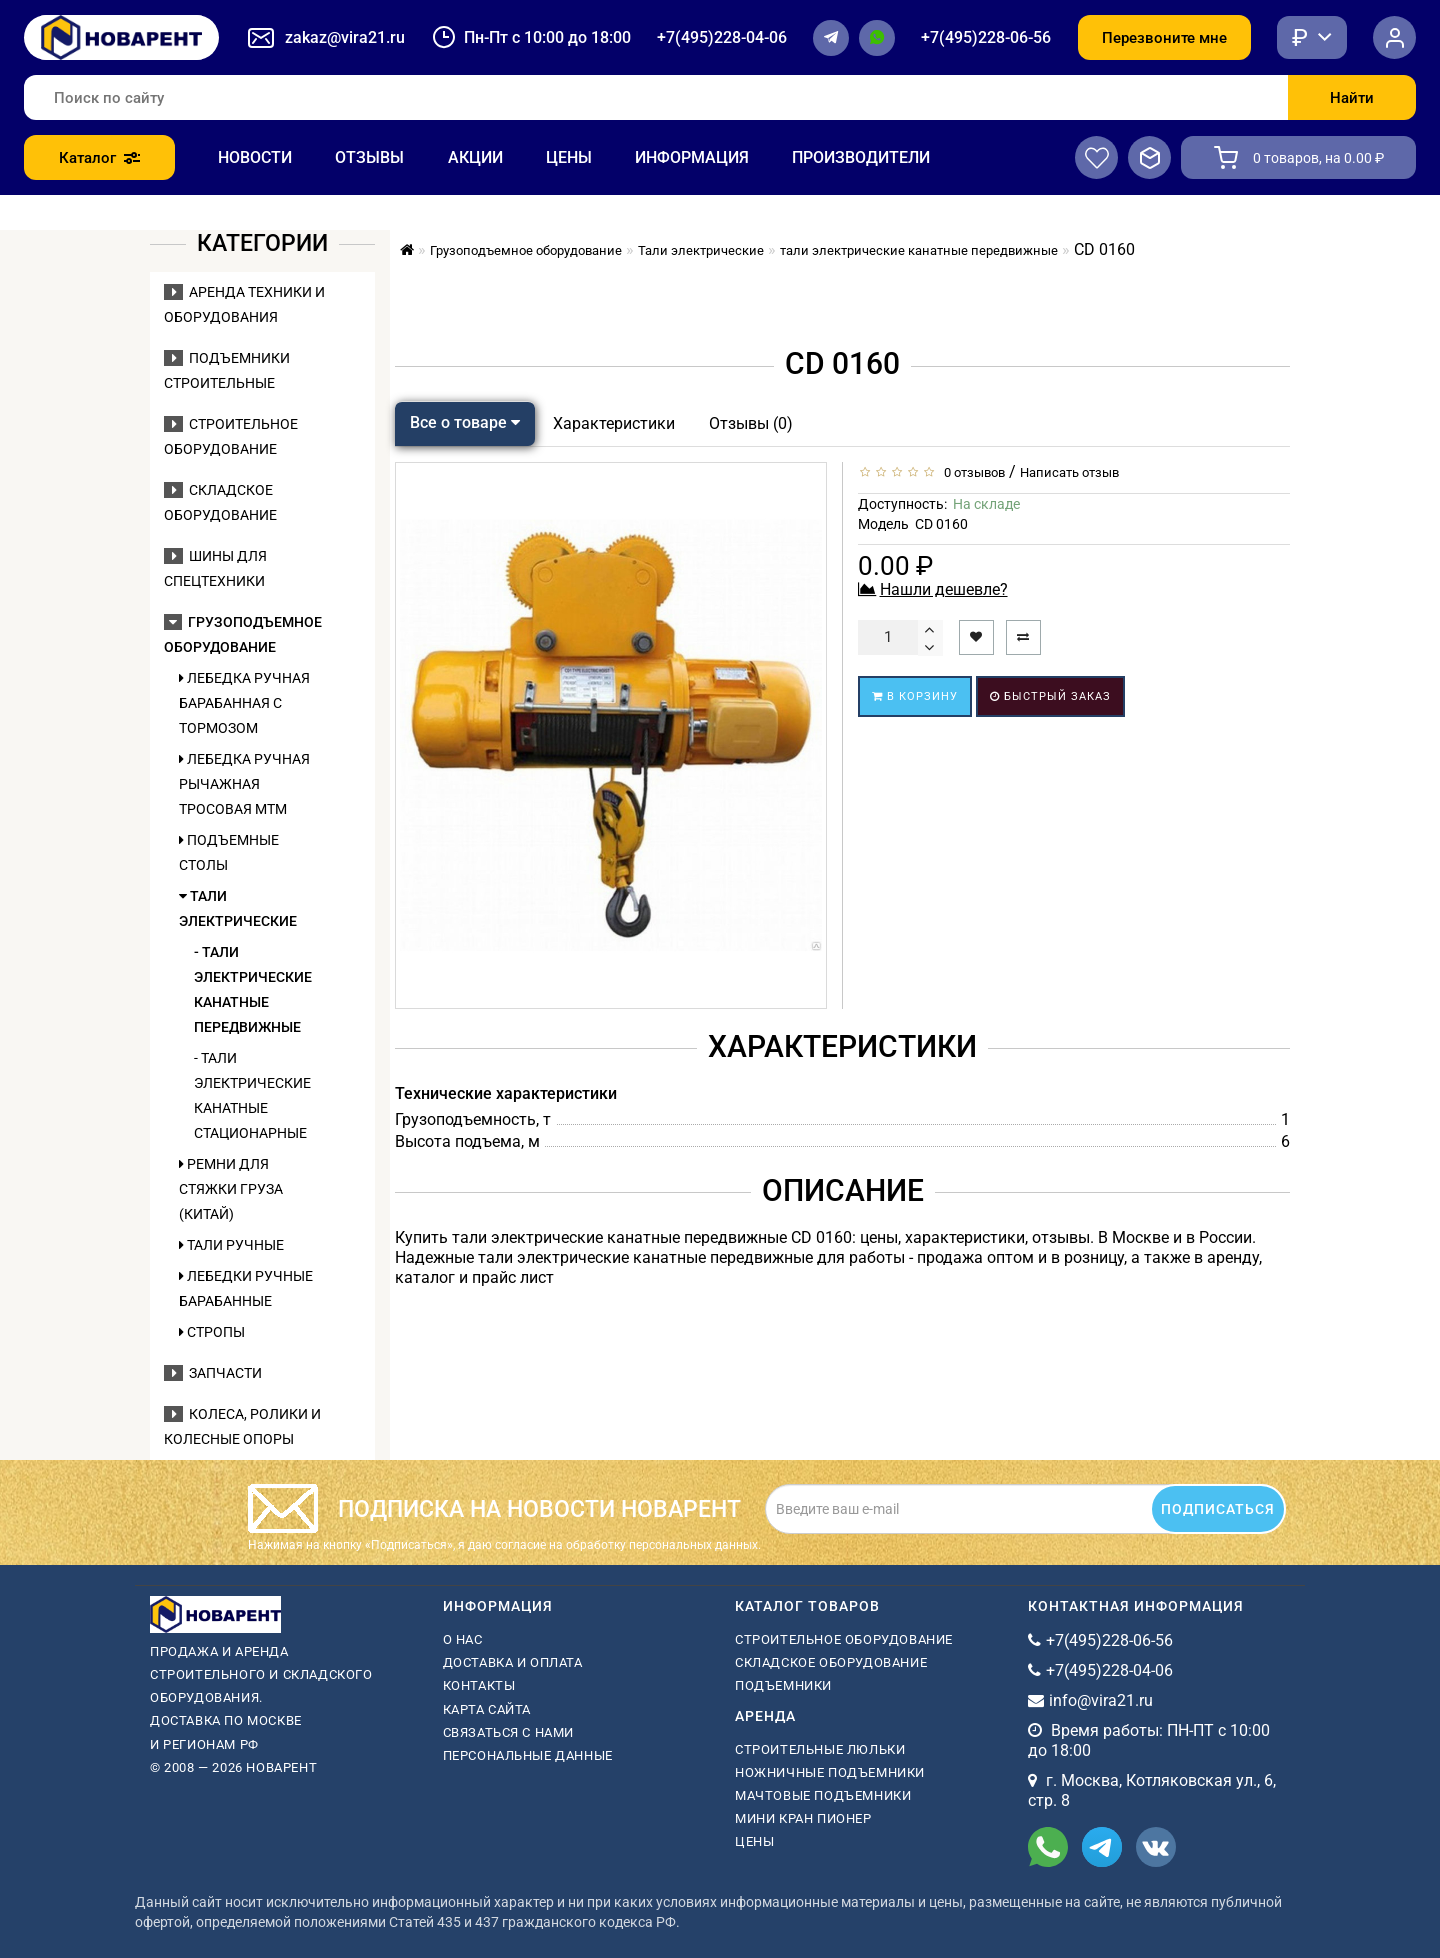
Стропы (212, 1332)
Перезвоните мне (1164, 38)
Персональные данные (528, 1755)
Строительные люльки (820, 1749)
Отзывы (369, 157)
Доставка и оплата (513, 1662)
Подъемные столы (229, 852)
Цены (569, 157)
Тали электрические (238, 908)
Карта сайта (487, 1709)
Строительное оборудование (844, 1639)
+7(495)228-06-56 (986, 37)
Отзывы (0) (751, 423)
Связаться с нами (509, 1732)
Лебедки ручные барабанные (246, 1288)
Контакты (479, 1685)
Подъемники (783, 1685)
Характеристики (614, 423)
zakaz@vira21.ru (345, 37)
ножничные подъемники (830, 1772)
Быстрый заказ (1050, 696)
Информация (692, 157)
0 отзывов (971, 472)
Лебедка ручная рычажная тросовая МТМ (244, 784)
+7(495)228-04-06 (722, 37)
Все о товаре (465, 422)
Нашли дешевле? (944, 589)
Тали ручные (231, 1245)
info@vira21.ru (1101, 1700)
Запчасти (213, 1373)
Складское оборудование (831, 1662)
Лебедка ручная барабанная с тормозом (244, 703)
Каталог (99, 158)
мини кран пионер (803, 1818)
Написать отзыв (1069, 472)
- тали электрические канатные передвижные (253, 989)
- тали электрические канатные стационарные (252, 1095)
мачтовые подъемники (823, 1795)
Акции (475, 157)
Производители (861, 157)
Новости (255, 157)
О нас (463, 1639)
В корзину (915, 696)
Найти (1352, 98)
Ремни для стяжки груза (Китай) (231, 1189)
